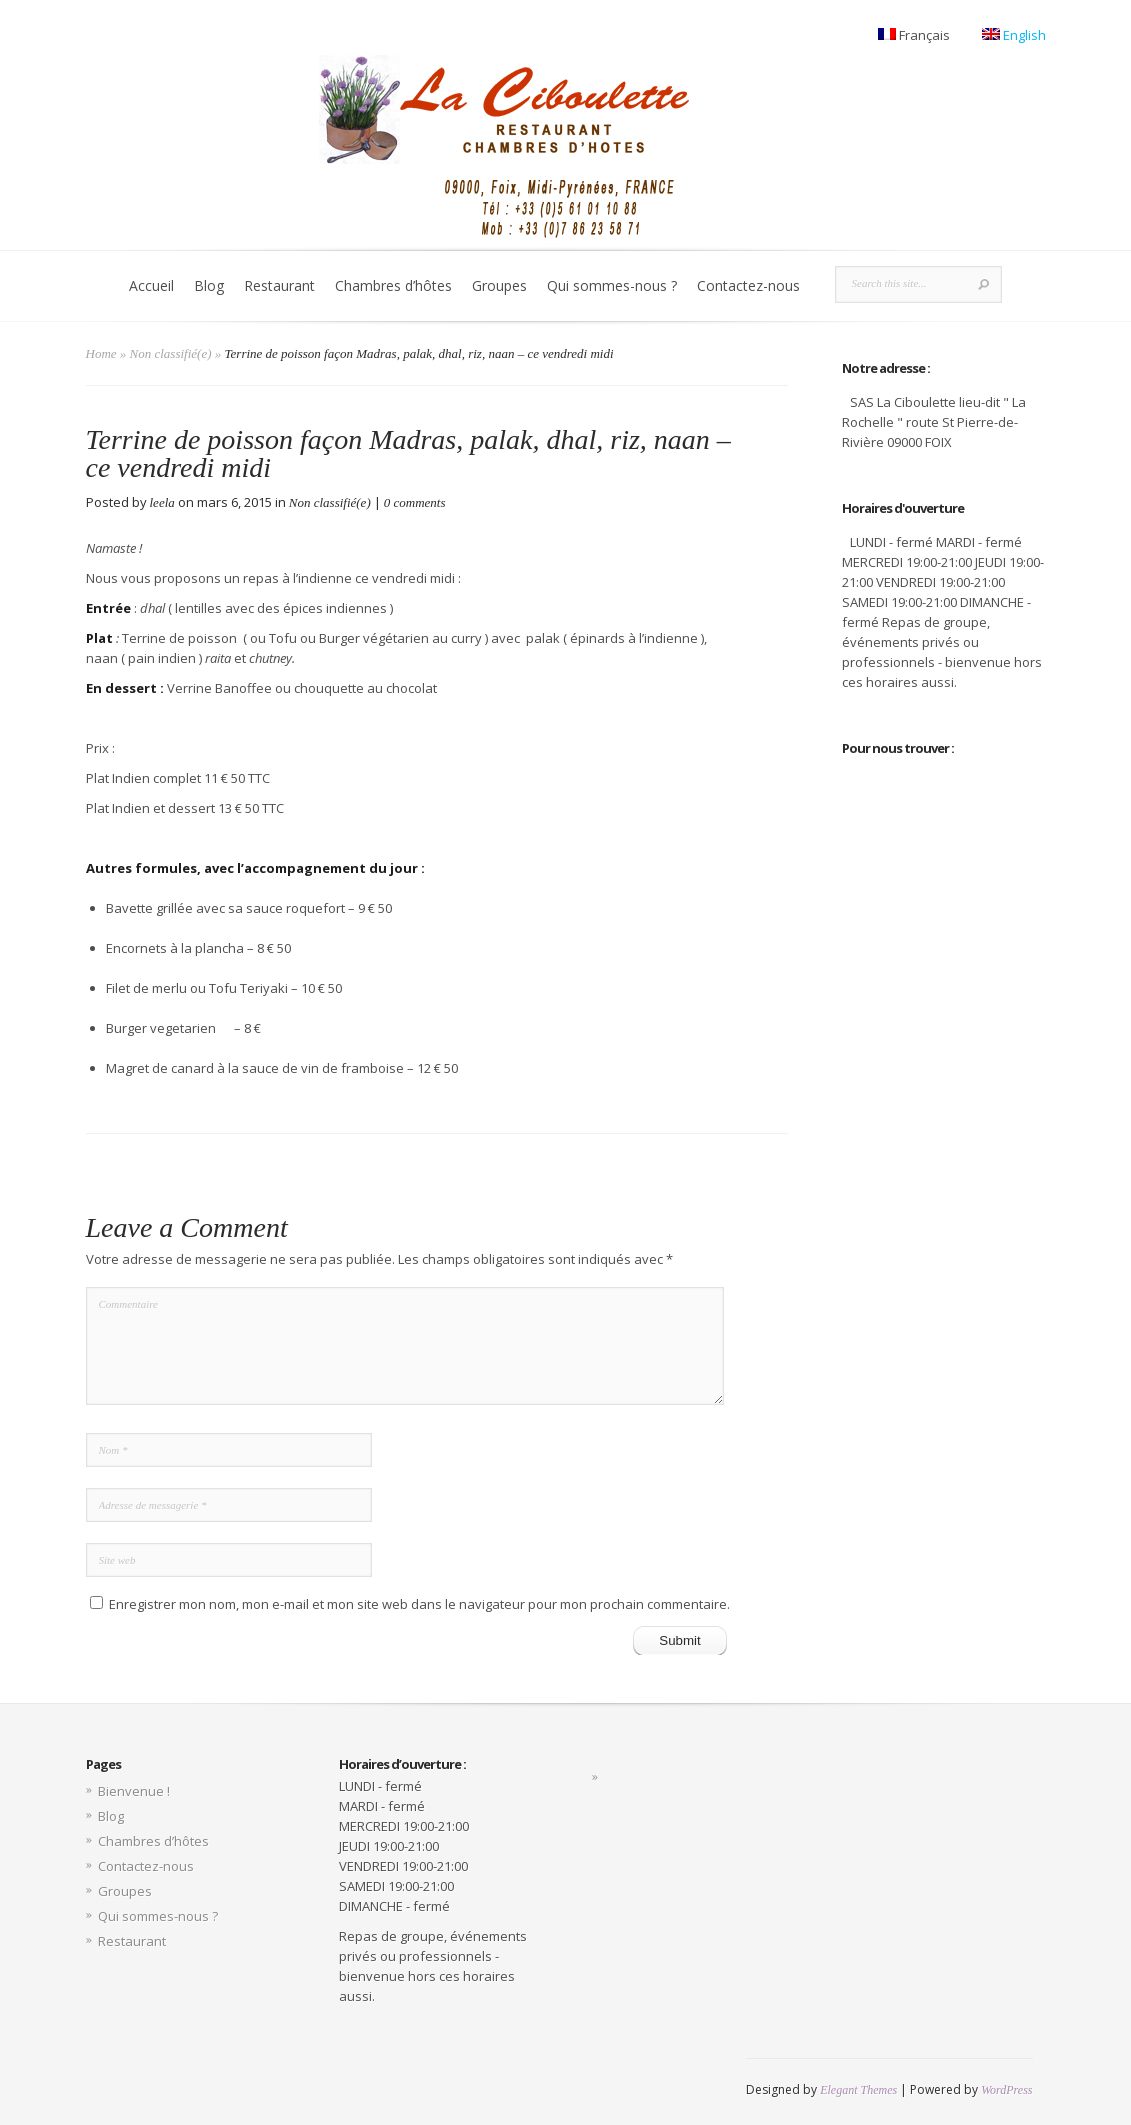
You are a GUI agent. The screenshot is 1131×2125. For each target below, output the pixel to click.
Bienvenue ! (134, 1791)
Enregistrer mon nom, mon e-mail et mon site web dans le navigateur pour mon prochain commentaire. (419, 1604)
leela (162, 502)
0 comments (415, 502)
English (1014, 35)
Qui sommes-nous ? (612, 285)
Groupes (499, 285)
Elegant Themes (858, 2090)
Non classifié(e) (171, 353)
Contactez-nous (748, 285)
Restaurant (279, 285)
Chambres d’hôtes (393, 285)
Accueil (151, 285)
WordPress (1006, 2090)
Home (101, 353)
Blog (209, 285)
